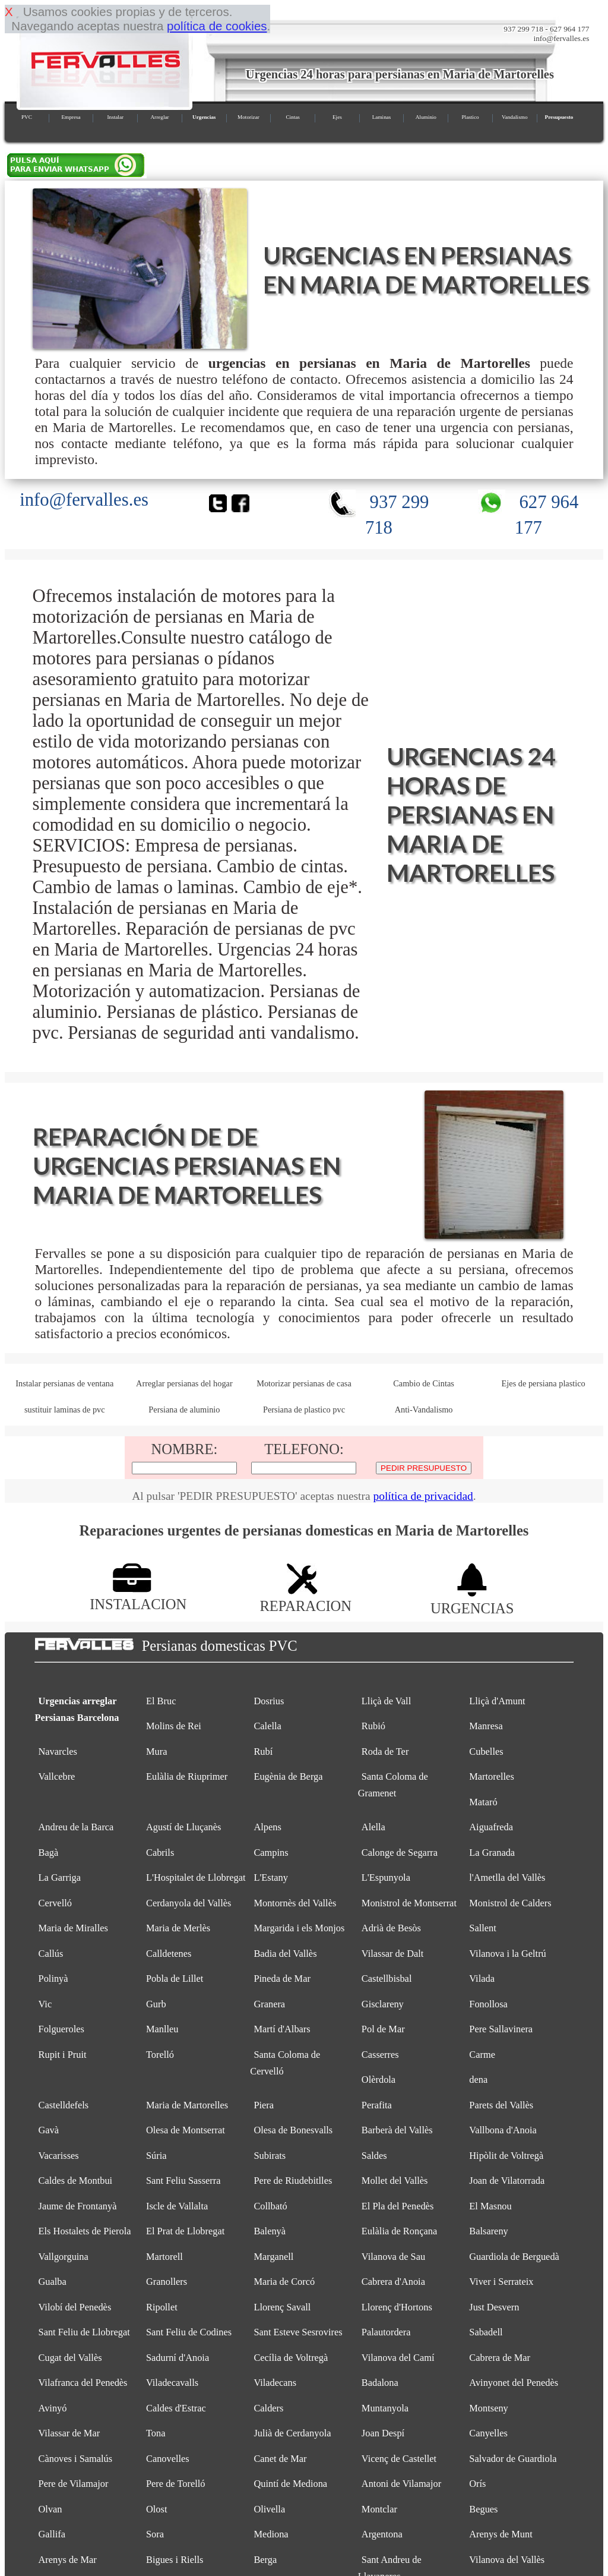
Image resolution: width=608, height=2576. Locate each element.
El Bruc (161, 1701)
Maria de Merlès (178, 1928)
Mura (156, 1751)
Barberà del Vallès (397, 2130)
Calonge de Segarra (400, 1852)
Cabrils (160, 1852)
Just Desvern (494, 2307)
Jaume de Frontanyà (78, 2206)
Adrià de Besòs (391, 1928)
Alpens (267, 1827)
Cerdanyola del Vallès (188, 1903)
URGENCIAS (472, 1600)
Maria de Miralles (73, 1928)
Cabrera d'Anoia (393, 2281)
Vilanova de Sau (393, 2256)
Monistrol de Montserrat (409, 1903)
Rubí (263, 1751)
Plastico (470, 117)
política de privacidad (423, 1496)
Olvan (50, 2509)
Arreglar (159, 117)
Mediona (271, 2534)
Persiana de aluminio (184, 1409)
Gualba (52, 2281)
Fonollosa (488, 2004)
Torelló (160, 2054)
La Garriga (60, 1877)
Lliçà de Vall (386, 1701)
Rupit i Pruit (63, 2054)
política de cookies (217, 26)
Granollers (166, 2281)
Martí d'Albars (282, 2029)
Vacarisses (59, 2155)
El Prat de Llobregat (185, 2231)
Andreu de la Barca (76, 1827)
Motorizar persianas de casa (304, 1383)
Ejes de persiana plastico (543, 1383)
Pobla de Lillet (174, 1978)
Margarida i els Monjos (299, 1928)
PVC (26, 117)
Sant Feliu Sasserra (183, 2180)
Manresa (485, 1726)
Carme (482, 2054)
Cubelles (486, 1751)
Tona (156, 2433)
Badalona (380, 2382)
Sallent (482, 1928)
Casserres (380, 2054)
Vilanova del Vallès (506, 2559)
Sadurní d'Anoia (177, 2357)
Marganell (273, 2256)
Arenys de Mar (68, 2559)
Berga (265, 2559)
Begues (483, 2509)
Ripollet (162, 2307)
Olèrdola (378, 2079)
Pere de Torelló (175, 2483)
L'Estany (271, 1877)
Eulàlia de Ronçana (399, 2231)
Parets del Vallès (501, 2105)
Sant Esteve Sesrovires (298, 2332)
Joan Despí (383, 2433)
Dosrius (269, 1701)
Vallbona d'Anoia (502, 2130)
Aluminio (426, 117)
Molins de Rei (173, 1726)
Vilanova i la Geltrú (507, 1953)
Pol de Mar (383, 2029)
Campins (271, 1852)
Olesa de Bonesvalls (293, 2130)
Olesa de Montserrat (185, 2130)
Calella (267, 1726)
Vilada (482, 1978)
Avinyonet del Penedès (513, 2382)
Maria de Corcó (284, 2281)
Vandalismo (514, 117)
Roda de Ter (385, 1751)
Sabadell (485, 2332)
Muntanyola (385, 2408)
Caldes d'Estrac (176, 2408)
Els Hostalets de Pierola (85, 2231)
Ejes (337, 117)
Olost (156, 2509)
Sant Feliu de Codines (189, 2332)
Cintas (293, 117)
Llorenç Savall (282, 2307)
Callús (51, 1953)
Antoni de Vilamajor (401, 2483)
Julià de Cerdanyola (292, 2433)
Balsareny (488, 2231)
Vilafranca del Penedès (83, 2382)
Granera (269, 2004)
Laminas (381, 117)
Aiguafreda (491, 1827)
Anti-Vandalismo (424, 1409)
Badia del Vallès (285, 1953)
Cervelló (55, 1903)
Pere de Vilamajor (74, 2483)
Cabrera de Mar (499, 2357)
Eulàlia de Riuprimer (186, 1776)
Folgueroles (61, 2029)
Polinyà (53, 1978)
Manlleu (162, 2029)
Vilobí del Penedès (75, 2307)
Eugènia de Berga (288, 1776)
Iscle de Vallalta (177, 2206)
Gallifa (52, 2534)
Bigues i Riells (174, 2559)
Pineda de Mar (282, 1978)
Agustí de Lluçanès (183, 1827)
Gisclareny (383, 2004)
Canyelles (488, 2433)
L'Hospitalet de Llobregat (196, 1877)
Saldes (374, 2155)
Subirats (270, 2155)
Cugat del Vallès (70, 2357)
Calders (268, 2408)
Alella (373, 1827)
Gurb (156, 2004)
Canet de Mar (280, 2458)
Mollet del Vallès (395, 2180)
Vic (45, 2004)
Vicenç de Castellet (399, 2458)
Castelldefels (64, 2105)
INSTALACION (138, 1595)
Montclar (379, 2509)
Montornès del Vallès (295, 1903)
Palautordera (386, 2332)
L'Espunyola (386, 1877)
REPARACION (305, 1597)
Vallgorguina (63, 2256)
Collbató (270, 2206)
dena (478, 2079)
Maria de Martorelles (187, 2105)
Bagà (49, 1852)
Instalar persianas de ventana (64, 1383)
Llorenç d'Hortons (397, 2307)
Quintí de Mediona (290, 2483)
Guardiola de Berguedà (514, 2256)
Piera (264, 2105)
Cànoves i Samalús (76, 2458)
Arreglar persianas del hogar (184, 1383)
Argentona (382, 2534)
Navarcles (58, 1751)
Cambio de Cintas (423, 1383)
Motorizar (248, 117)
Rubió (373, 1726)
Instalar (115, 117)
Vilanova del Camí (398, 2357)
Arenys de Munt (500, 2534)
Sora (155, 2534)
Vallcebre (57, 1776)
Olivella (269, 2509)
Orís (477, 2483)
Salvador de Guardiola (512, 2458)
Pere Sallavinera (501, 2029)
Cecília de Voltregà (291, 2357)
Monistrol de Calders (510, 1903)
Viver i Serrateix (501, 2281)
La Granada (492, 1852)
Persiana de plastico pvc (304, 1409)
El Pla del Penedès (397, 2206)
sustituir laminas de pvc (64, 1409)
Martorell (164, 2256)
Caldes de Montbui (76, 2180)
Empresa (70, 117)
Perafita (377, 2105)
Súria (156, 2155)
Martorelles (491, 1776)
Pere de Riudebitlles (293, 2180)
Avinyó (53, 2408)
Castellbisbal (387, 1978)
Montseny (488, 2408)
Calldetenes (168, 1953)
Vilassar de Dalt (393, 1953)
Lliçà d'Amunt (497, 1701)
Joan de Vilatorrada (506, 2180)
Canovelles (167, 2458)
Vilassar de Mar (69, 2433)
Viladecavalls (172, 2382)
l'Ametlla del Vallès (507, 1877)
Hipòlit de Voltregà (506, 2155)
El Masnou (490, 2206)
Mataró (483, 1802)
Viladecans (275, 2382)
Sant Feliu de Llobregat (84, 2332)
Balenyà (270, 2231)
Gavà (49, 2130)
